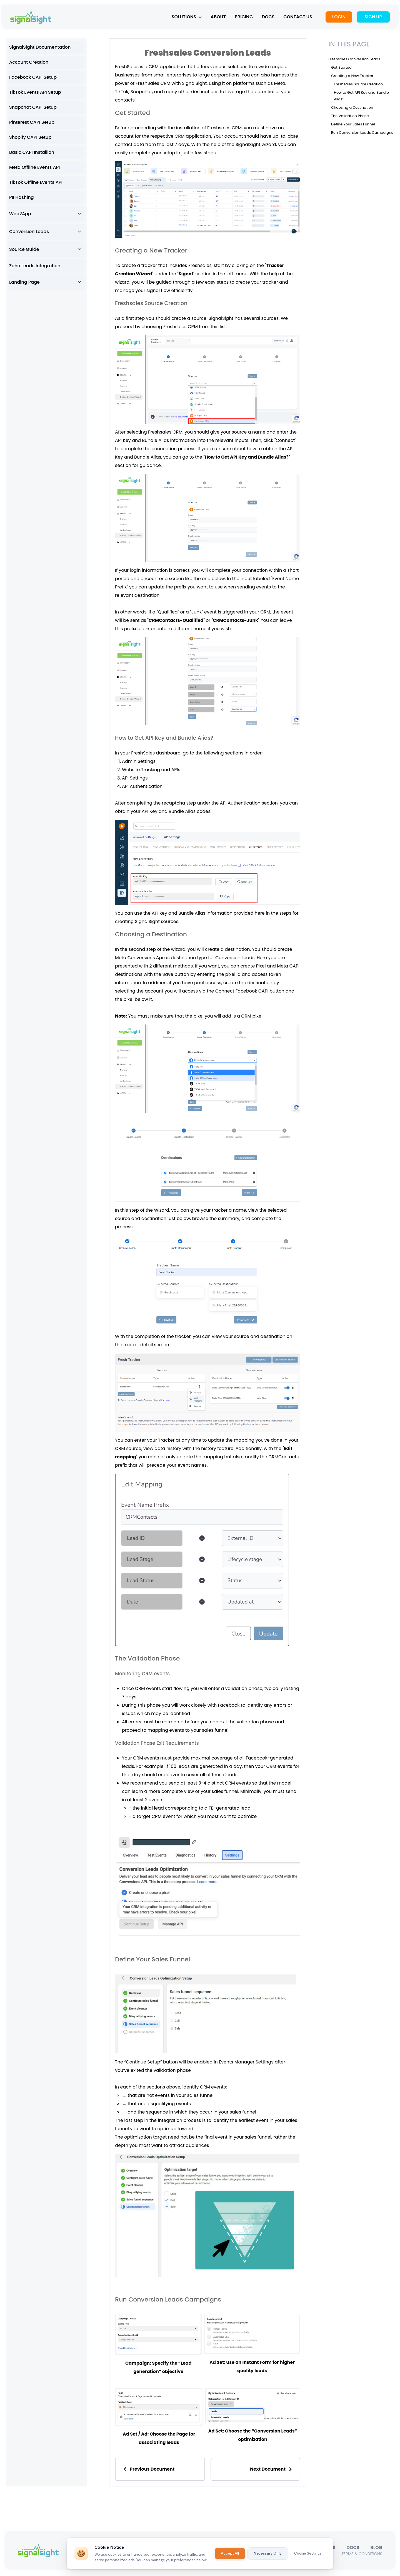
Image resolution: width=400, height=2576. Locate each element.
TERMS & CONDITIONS (362, 2555)
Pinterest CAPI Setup (31, 124)
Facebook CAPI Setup (33, 79)
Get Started (341, 69)
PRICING (241, 17)
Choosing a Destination (352, 109)
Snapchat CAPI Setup (33, 109)
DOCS (265, 17)
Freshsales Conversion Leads (354, 60)
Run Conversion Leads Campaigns (362, 134)
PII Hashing (21, 199)
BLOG (376, 2549)
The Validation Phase (350, 117)
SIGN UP (370, 17)
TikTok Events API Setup (35, 94)
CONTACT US (294, 17)
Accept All (230, 2553)
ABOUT (215, 17)
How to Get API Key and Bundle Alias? (247, 459)
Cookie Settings (308, 2553)
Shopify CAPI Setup (30, 139)
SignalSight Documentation (40, 49)
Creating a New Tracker (352, 77)
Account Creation (28, 64)
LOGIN (335, 17)
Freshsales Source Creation (358, 85)
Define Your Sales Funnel (353, 125)
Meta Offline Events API (34, 169)
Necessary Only (268, 2553)
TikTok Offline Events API (35, 184)
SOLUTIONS (184, 17)
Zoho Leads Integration (34, 267)
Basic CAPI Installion (31, 154)
